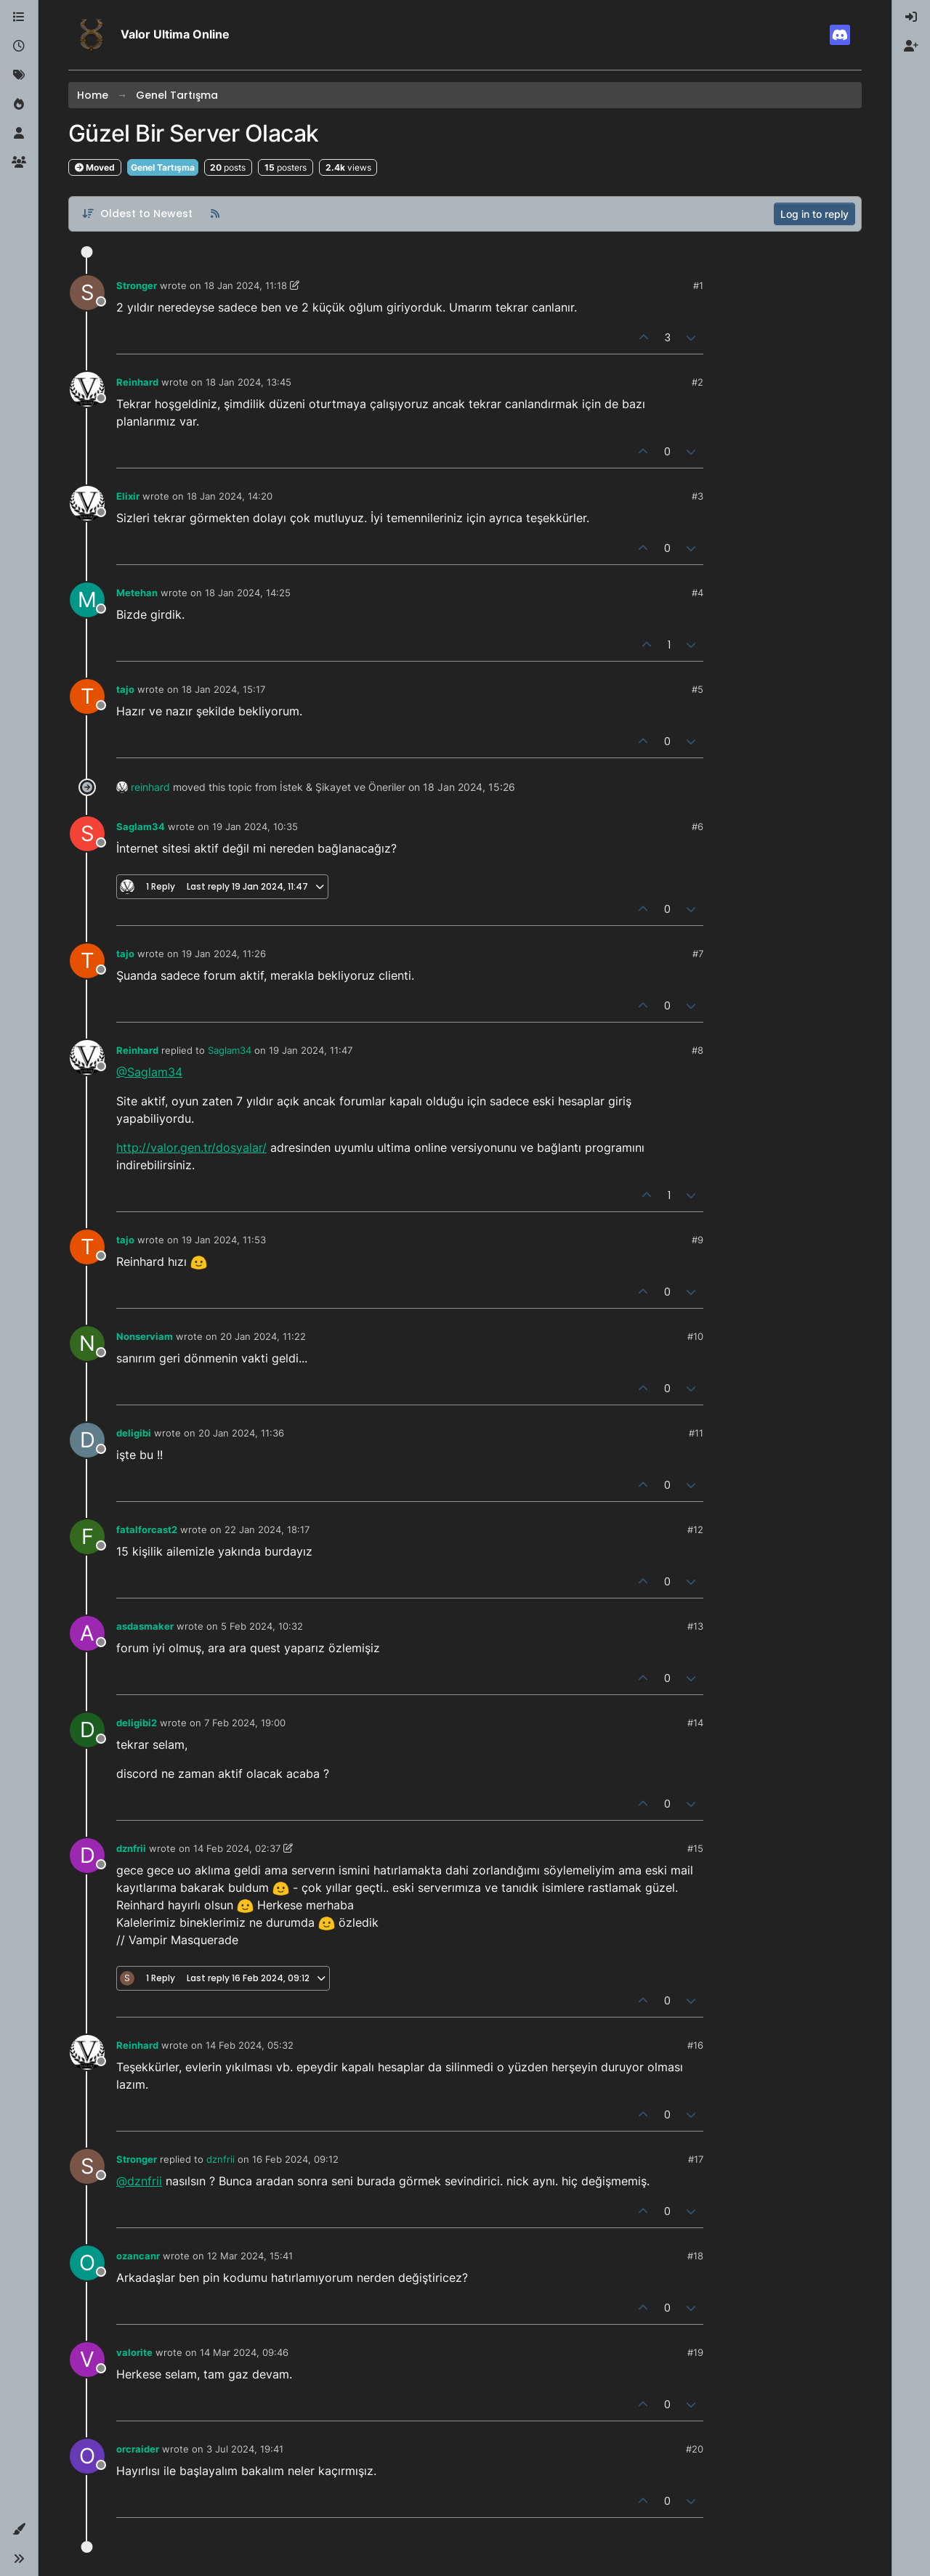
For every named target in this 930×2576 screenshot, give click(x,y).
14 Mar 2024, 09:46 (244, 2352)
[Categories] (19, 17)
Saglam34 (140, 826)
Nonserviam (144, 1336)
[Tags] (19, 75)
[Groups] (19, 162)
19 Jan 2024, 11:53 (224, 1240)
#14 (695, 1722)
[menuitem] (911, 17)
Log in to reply (814, 214)
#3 (697, 496)
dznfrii (131, 1848)
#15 (695, 1848)
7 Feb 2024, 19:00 (245, 1722)
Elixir (128, 496)
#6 (697, 826)
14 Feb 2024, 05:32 (250, 2045)
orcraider (137, 2449)
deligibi (133, 1433)
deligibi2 (136, 1722)
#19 (695, 2352)
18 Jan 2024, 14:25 (248, 592)
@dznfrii (139, 2181)
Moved (95, 167)
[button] (19, 2529)
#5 (697, 689)
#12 (695, 1529)
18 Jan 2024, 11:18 (245, 285)
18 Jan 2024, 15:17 (223, 689)
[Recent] (19, 46)
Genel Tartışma (163, 167)
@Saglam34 (149, 1072)
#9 (697, 1240)
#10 (695, 1336)
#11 (696, 1433)
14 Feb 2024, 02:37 (236, 1848)
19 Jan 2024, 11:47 (310, 1050)
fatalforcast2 (146, 1529)
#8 (697, 1050)
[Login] (911, 17)
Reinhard (137, 382)
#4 (697, 592)
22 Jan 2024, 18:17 (267, 1529)
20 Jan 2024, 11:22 (263, 1336)
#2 (697, 382)
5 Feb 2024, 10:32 (262, 1626)
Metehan (137, 592)
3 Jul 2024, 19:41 (244, 2449)
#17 (695, 2159)
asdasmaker (145, 1626)
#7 (697, 953)
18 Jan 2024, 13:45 (248, 382)
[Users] (19, 133)
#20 (694, 2449)
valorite (134, 2352)
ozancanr (138, 2256)
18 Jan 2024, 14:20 (229, 496)
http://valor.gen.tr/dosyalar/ (191, 1147)
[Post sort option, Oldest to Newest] (137, 213)
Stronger (136, 285)
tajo (125, 689)
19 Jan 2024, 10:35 (255, 826)
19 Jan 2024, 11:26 (224, 953)
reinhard (150, 787)
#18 (695, 2256)
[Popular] (19, 104)
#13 (695, 1626)
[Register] (911, 46)
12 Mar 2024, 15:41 (250, 2256)
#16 (695, 2045)
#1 (698, 285)
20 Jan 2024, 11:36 (241, 1433)
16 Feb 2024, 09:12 (295, 2159)
